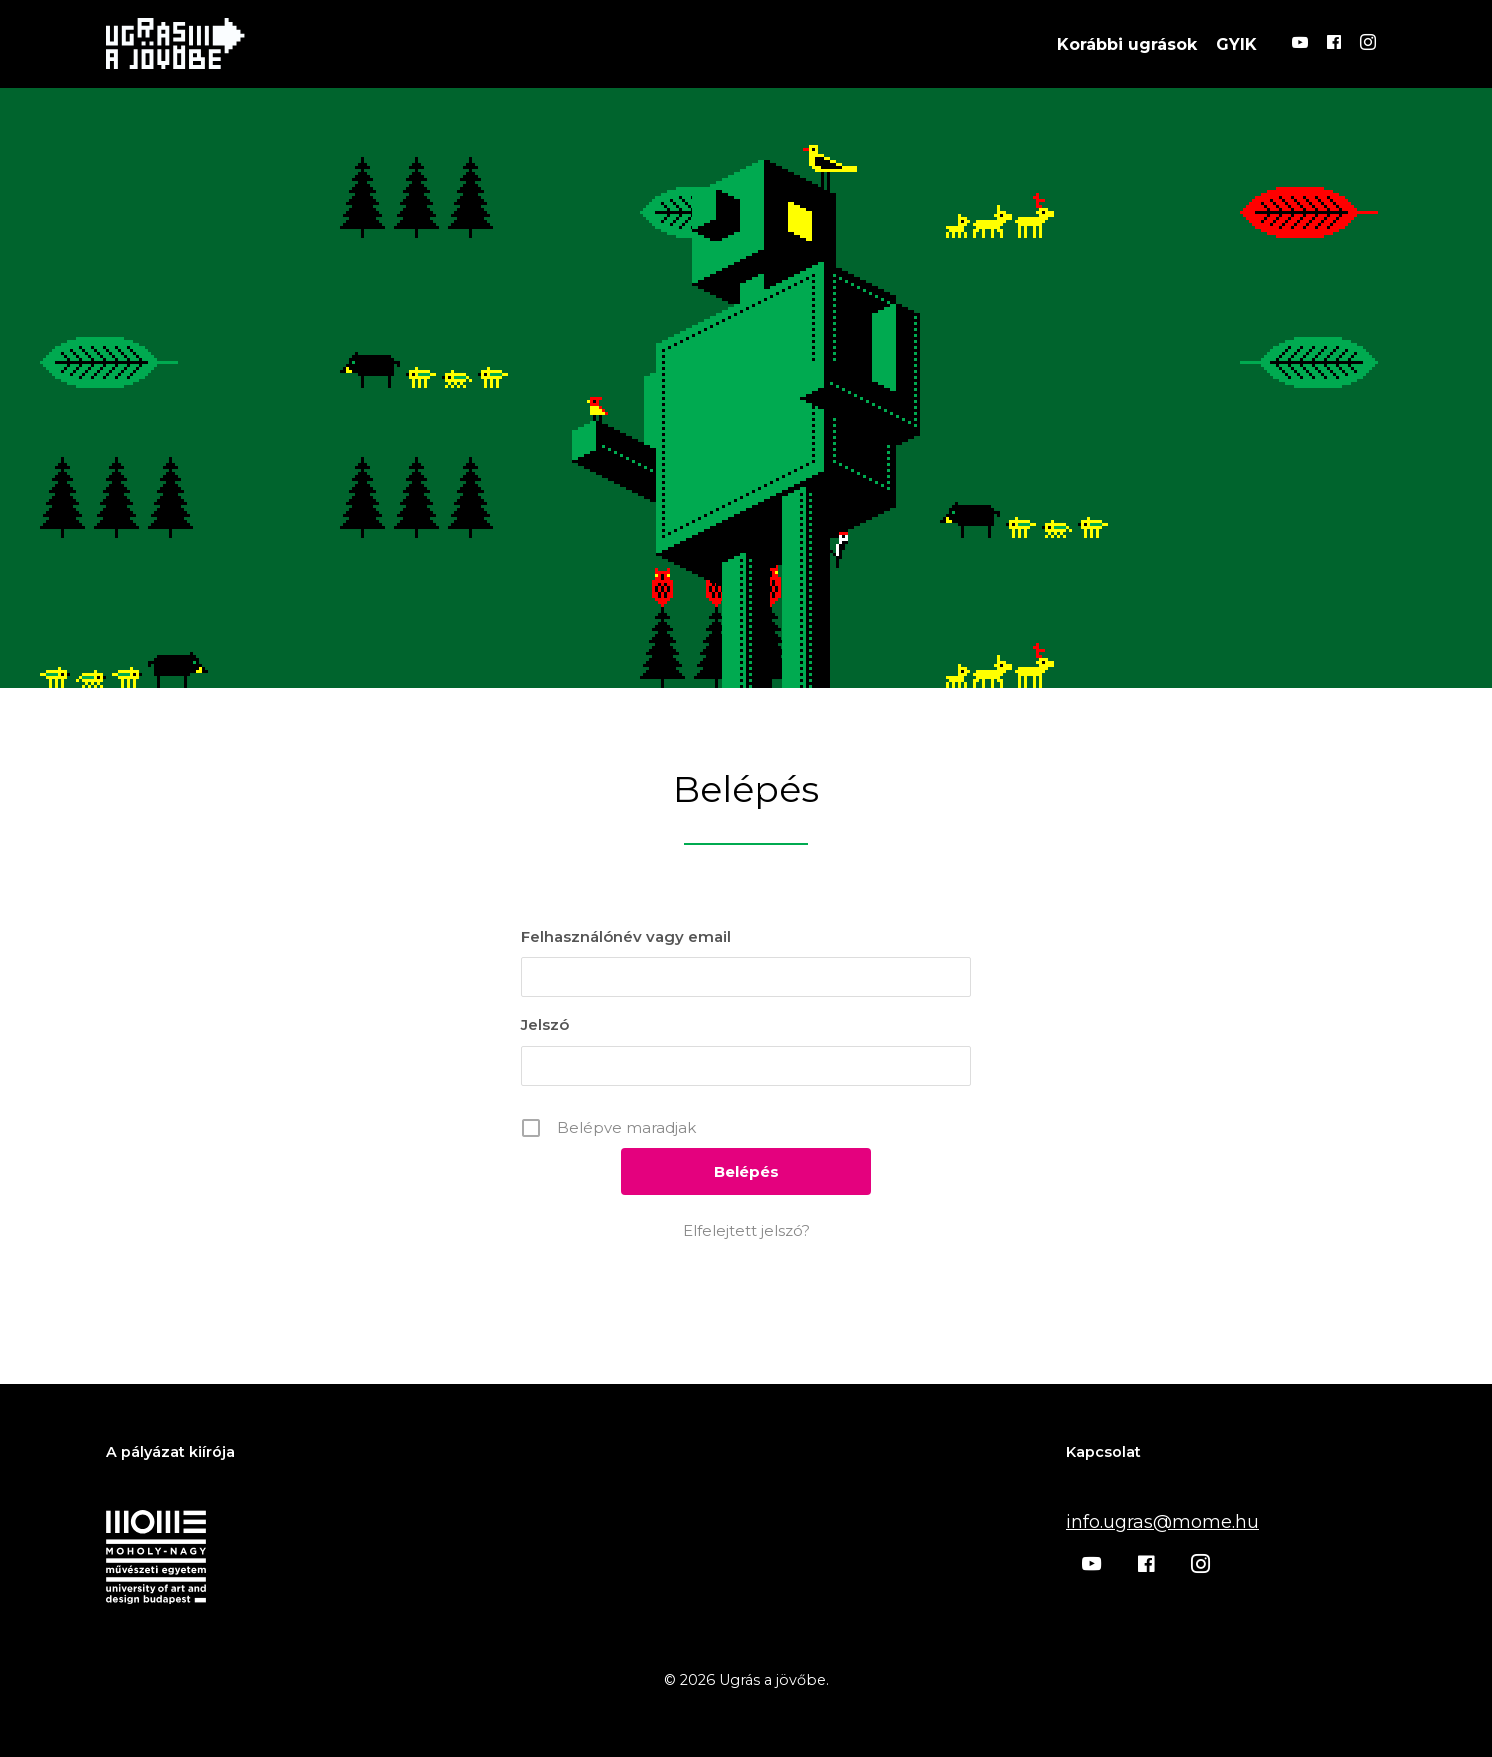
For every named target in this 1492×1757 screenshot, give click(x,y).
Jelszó (545, 1024)
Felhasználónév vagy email (626, 936)
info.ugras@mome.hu (1162, 1522)
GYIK (1236, 43)
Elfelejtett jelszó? (746, 1230)
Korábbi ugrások (1127, 43)
